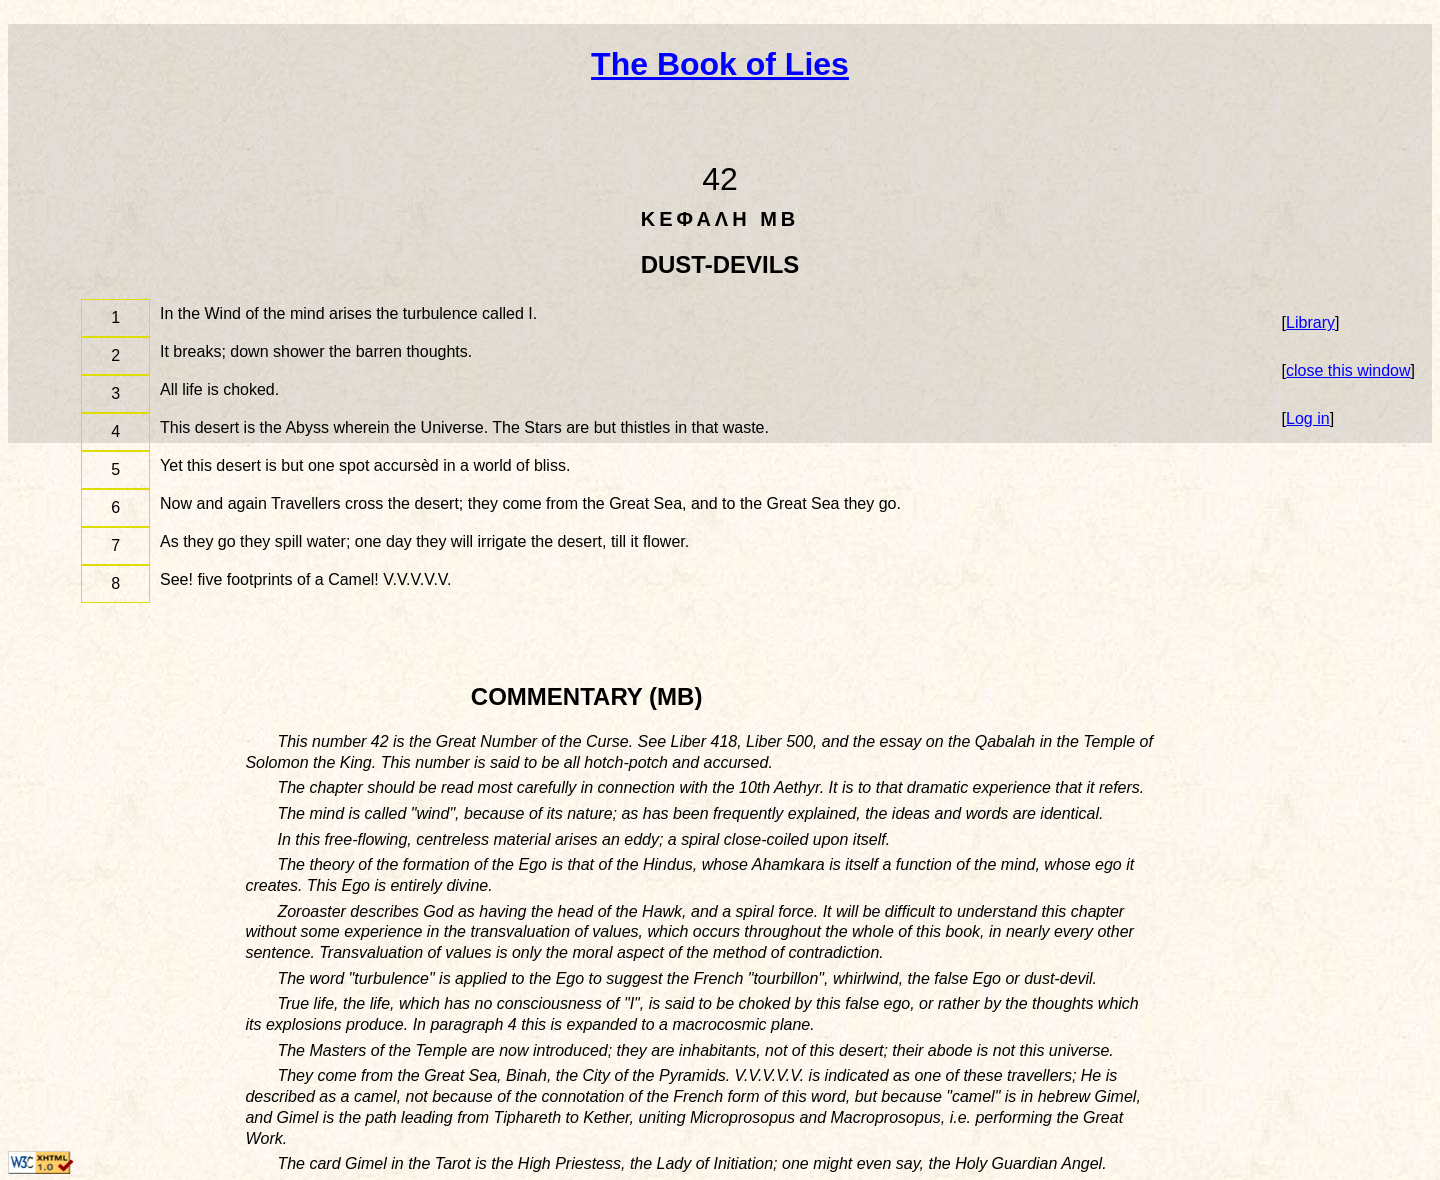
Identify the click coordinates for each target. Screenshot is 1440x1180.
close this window (1348, 370)
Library (1310, 322)
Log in (1308, 418)
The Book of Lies (720, 64)
